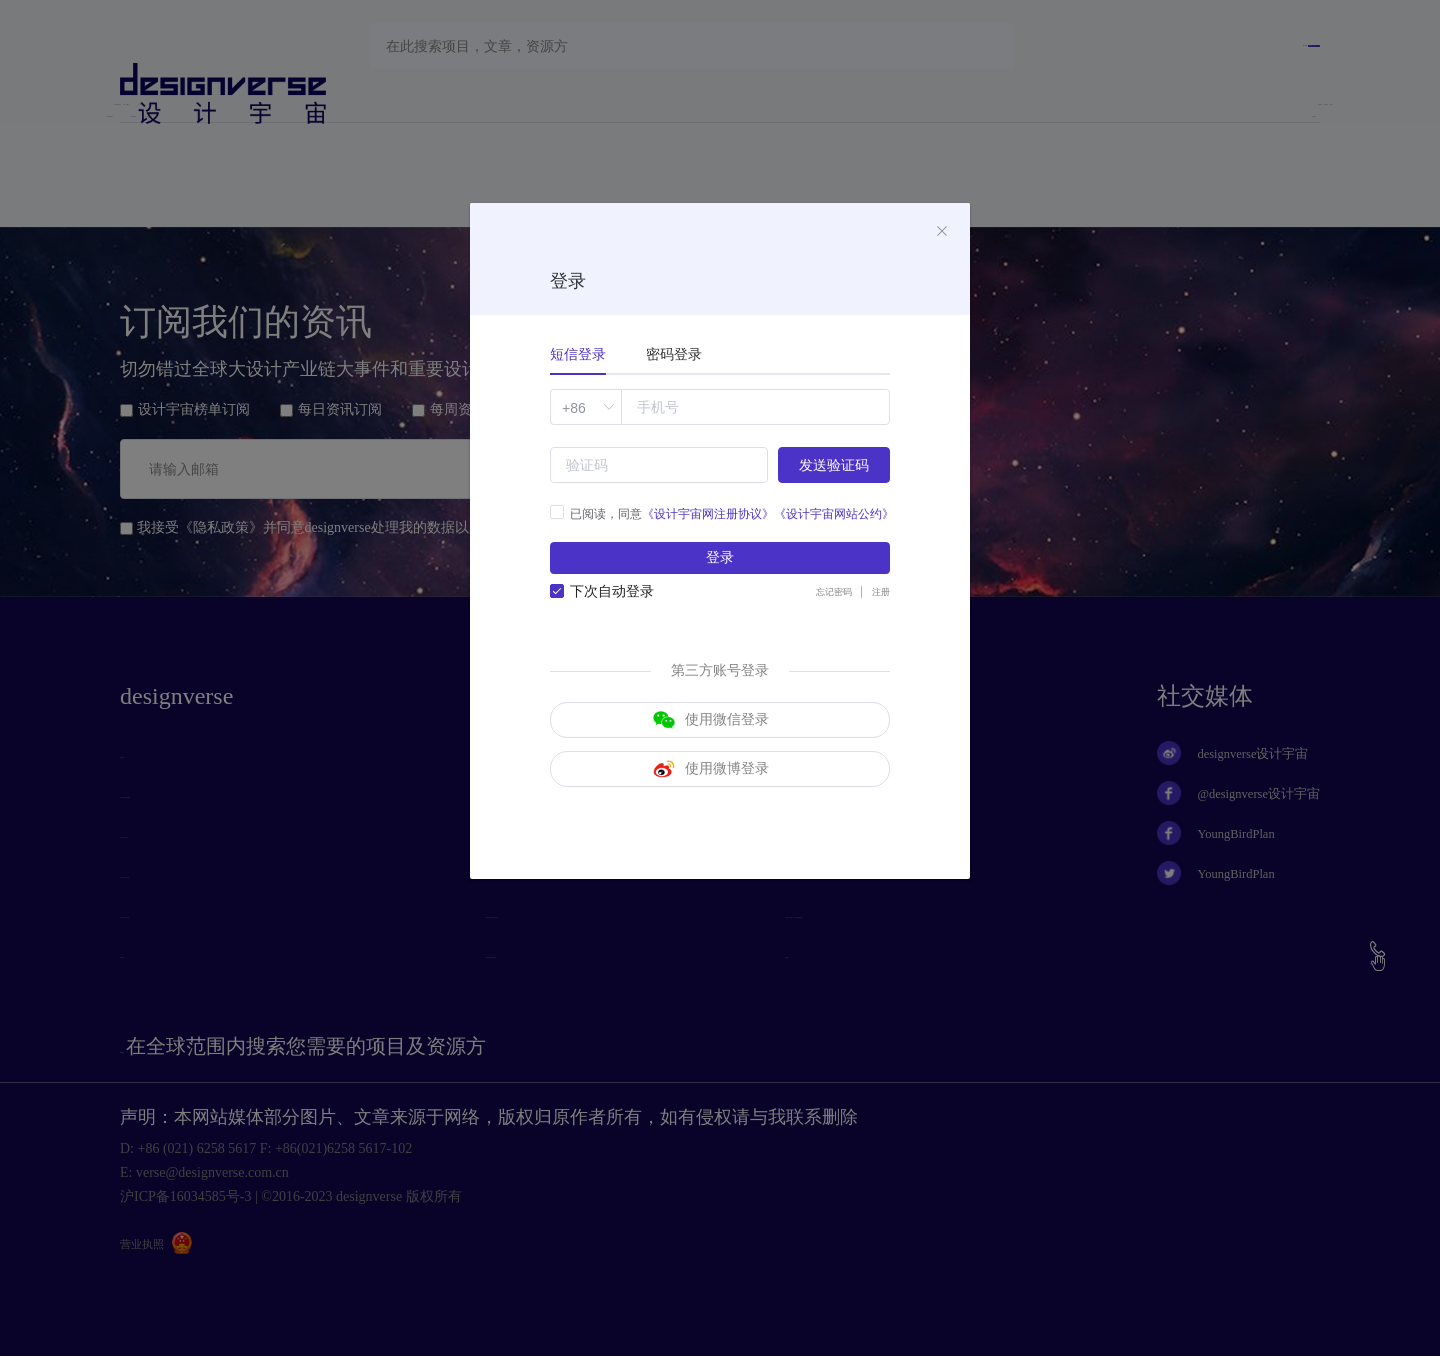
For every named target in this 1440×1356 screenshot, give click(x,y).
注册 (878, 600)
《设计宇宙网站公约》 (834, 514)
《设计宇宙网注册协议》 (708, 514)
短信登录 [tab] (578, 354)
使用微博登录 (711, 795)
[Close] (942, 232)
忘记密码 (822, 600)
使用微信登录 (711, 733)
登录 (720, 561)
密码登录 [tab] (674, 354)
